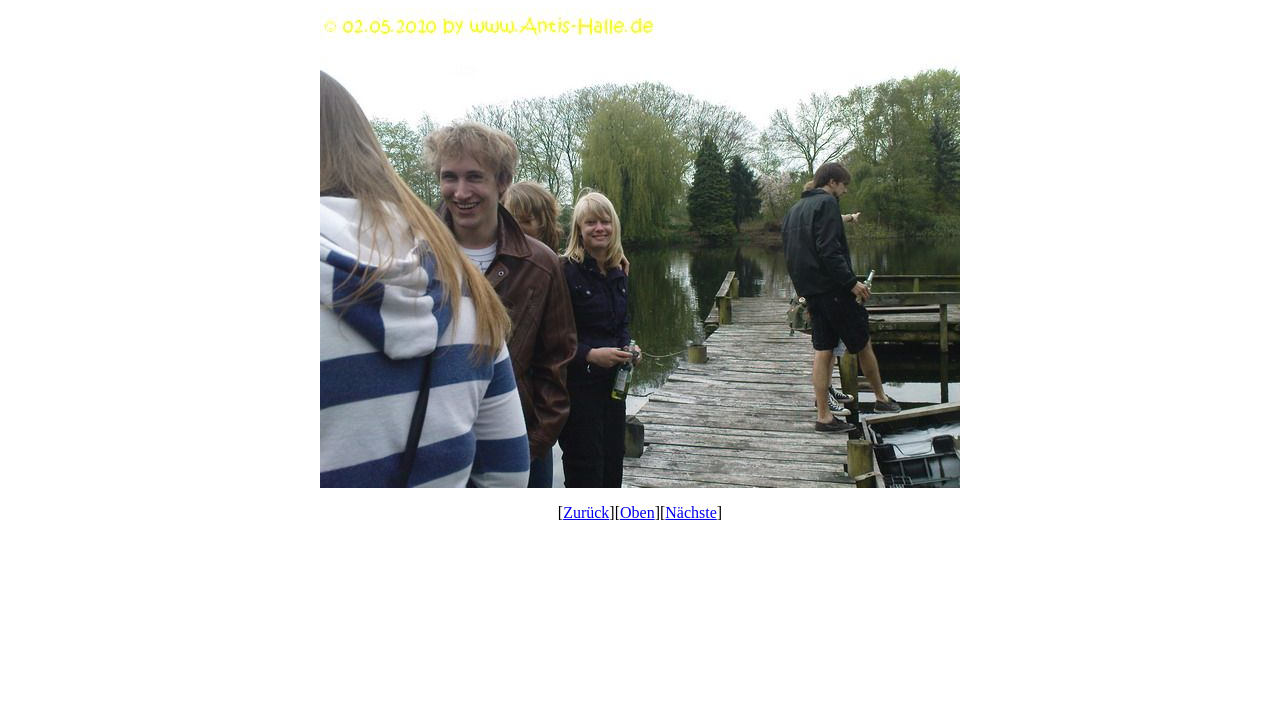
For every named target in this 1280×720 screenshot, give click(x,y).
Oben (637, 512)
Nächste (691, 512)
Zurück (586, 512)
